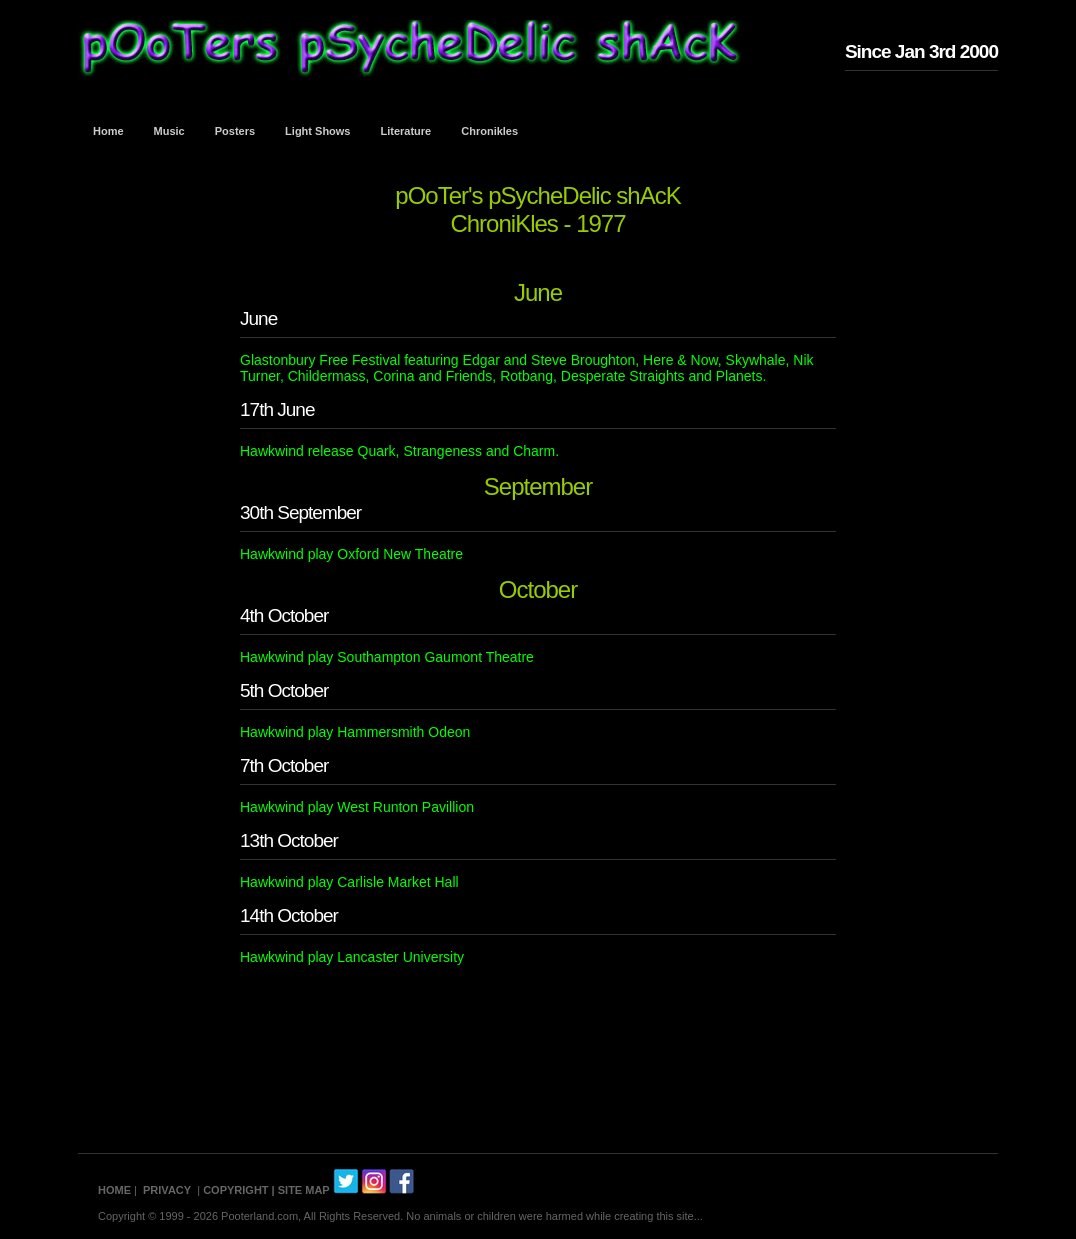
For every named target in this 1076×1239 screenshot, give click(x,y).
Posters (235, 131)
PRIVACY (167, 1190)
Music (169, 131)
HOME (114, 1190)
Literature (406, 131)
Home (108, 131)
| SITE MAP (301, 1190)
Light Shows (317, 131)
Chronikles (489, 131)
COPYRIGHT (235, 1190)
